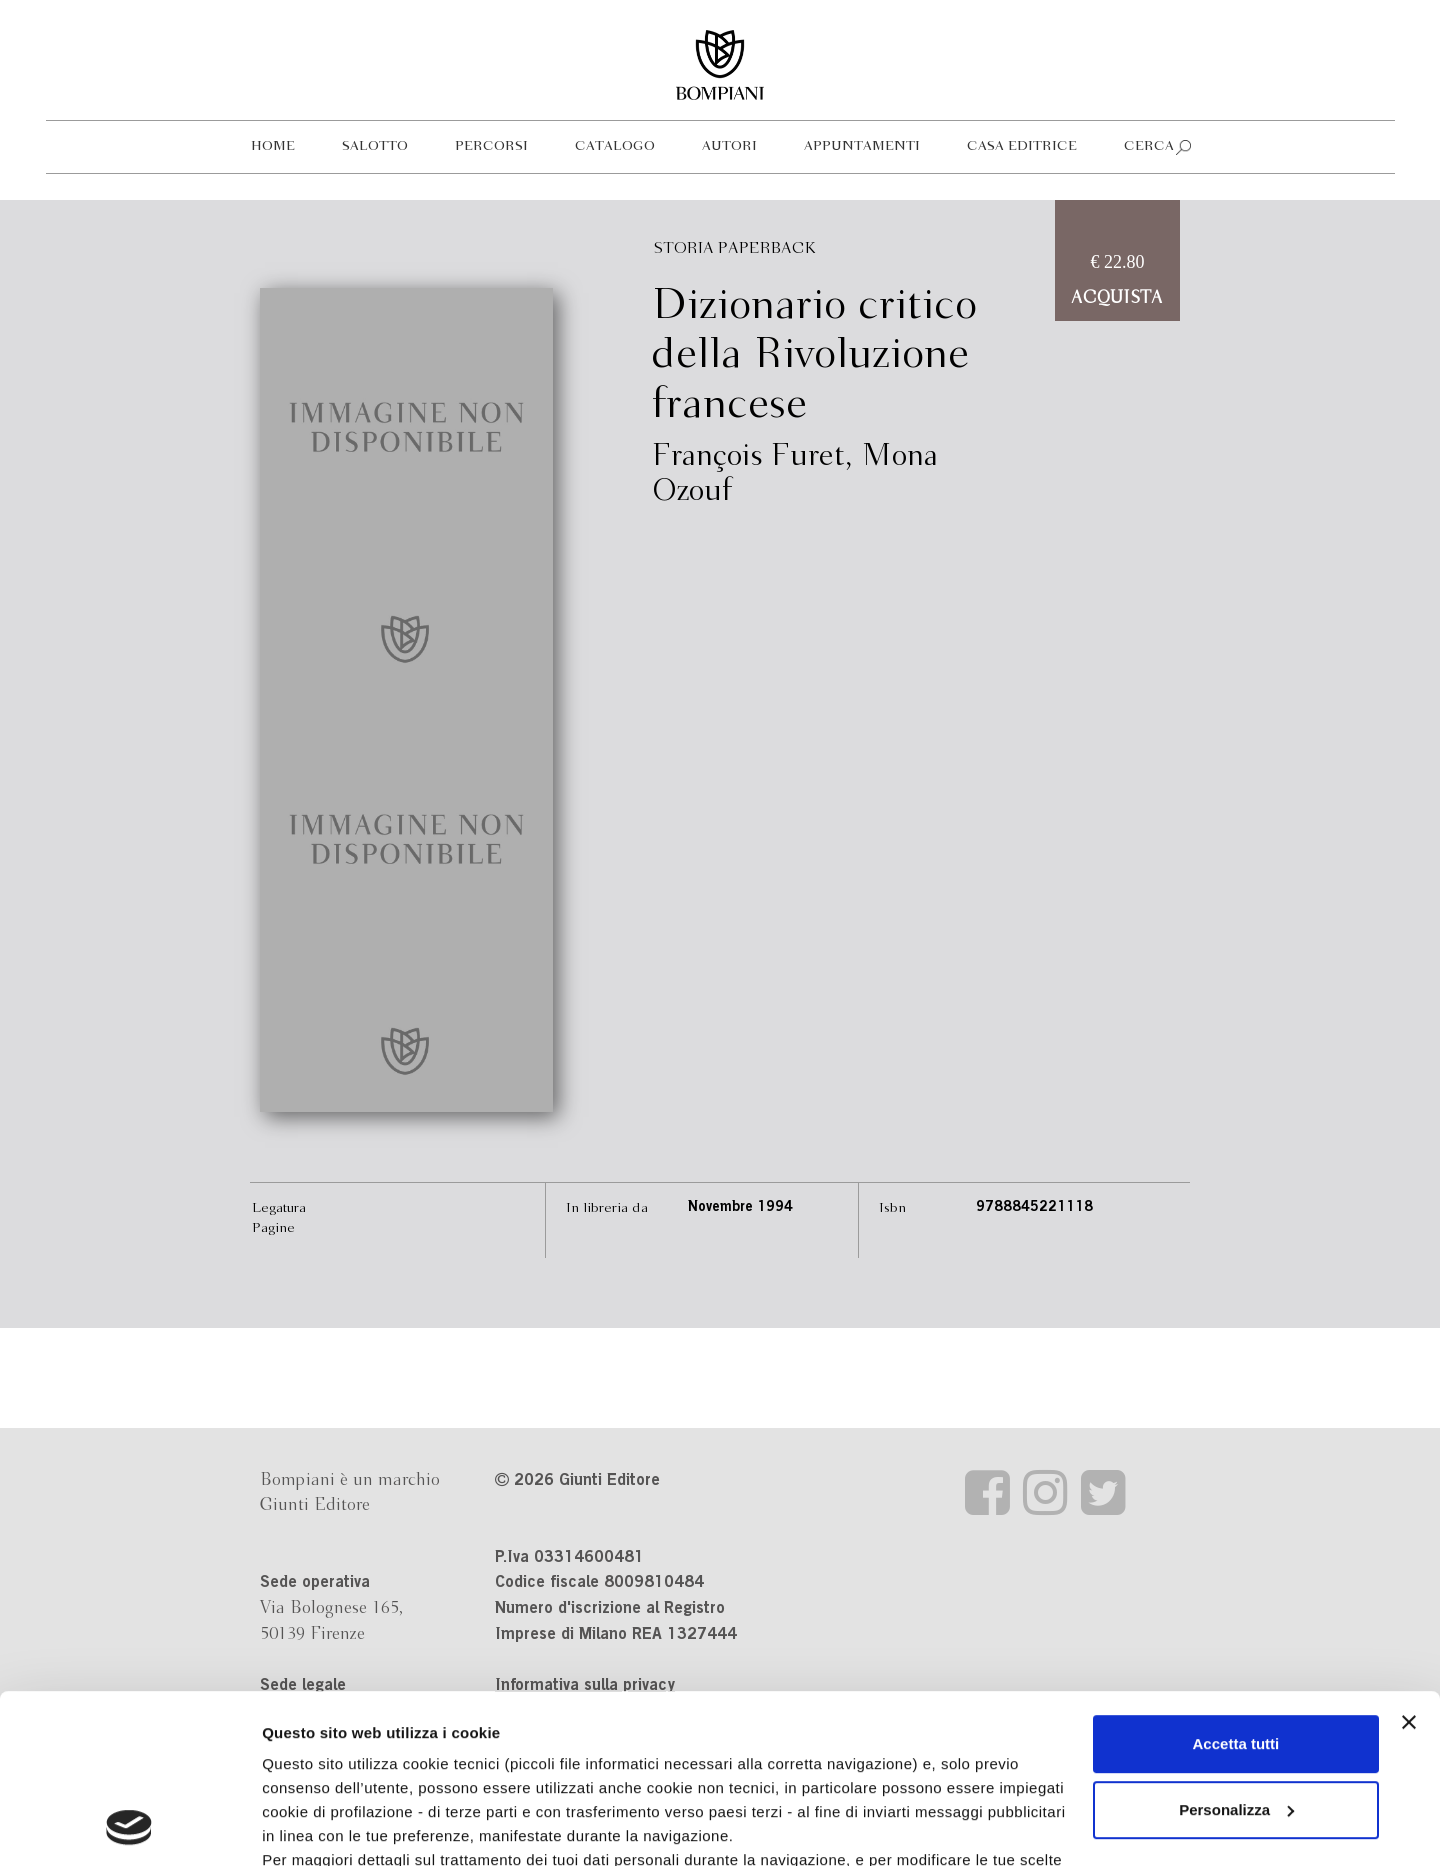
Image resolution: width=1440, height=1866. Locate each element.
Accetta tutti (1236, 1585)
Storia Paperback (735, 248)
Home (273, 146)
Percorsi (491, 146)
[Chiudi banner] (1409, 1564)
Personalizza (1236, 1651)
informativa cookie (718, 1725)
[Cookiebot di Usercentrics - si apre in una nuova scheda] (129, 1827)
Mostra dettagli (316, 1826)
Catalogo (615, 146)
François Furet (748, 457)
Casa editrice (1022, 146)
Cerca (1149, 146)
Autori (729, 146)
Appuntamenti (862, 146)
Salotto (375, 146)
